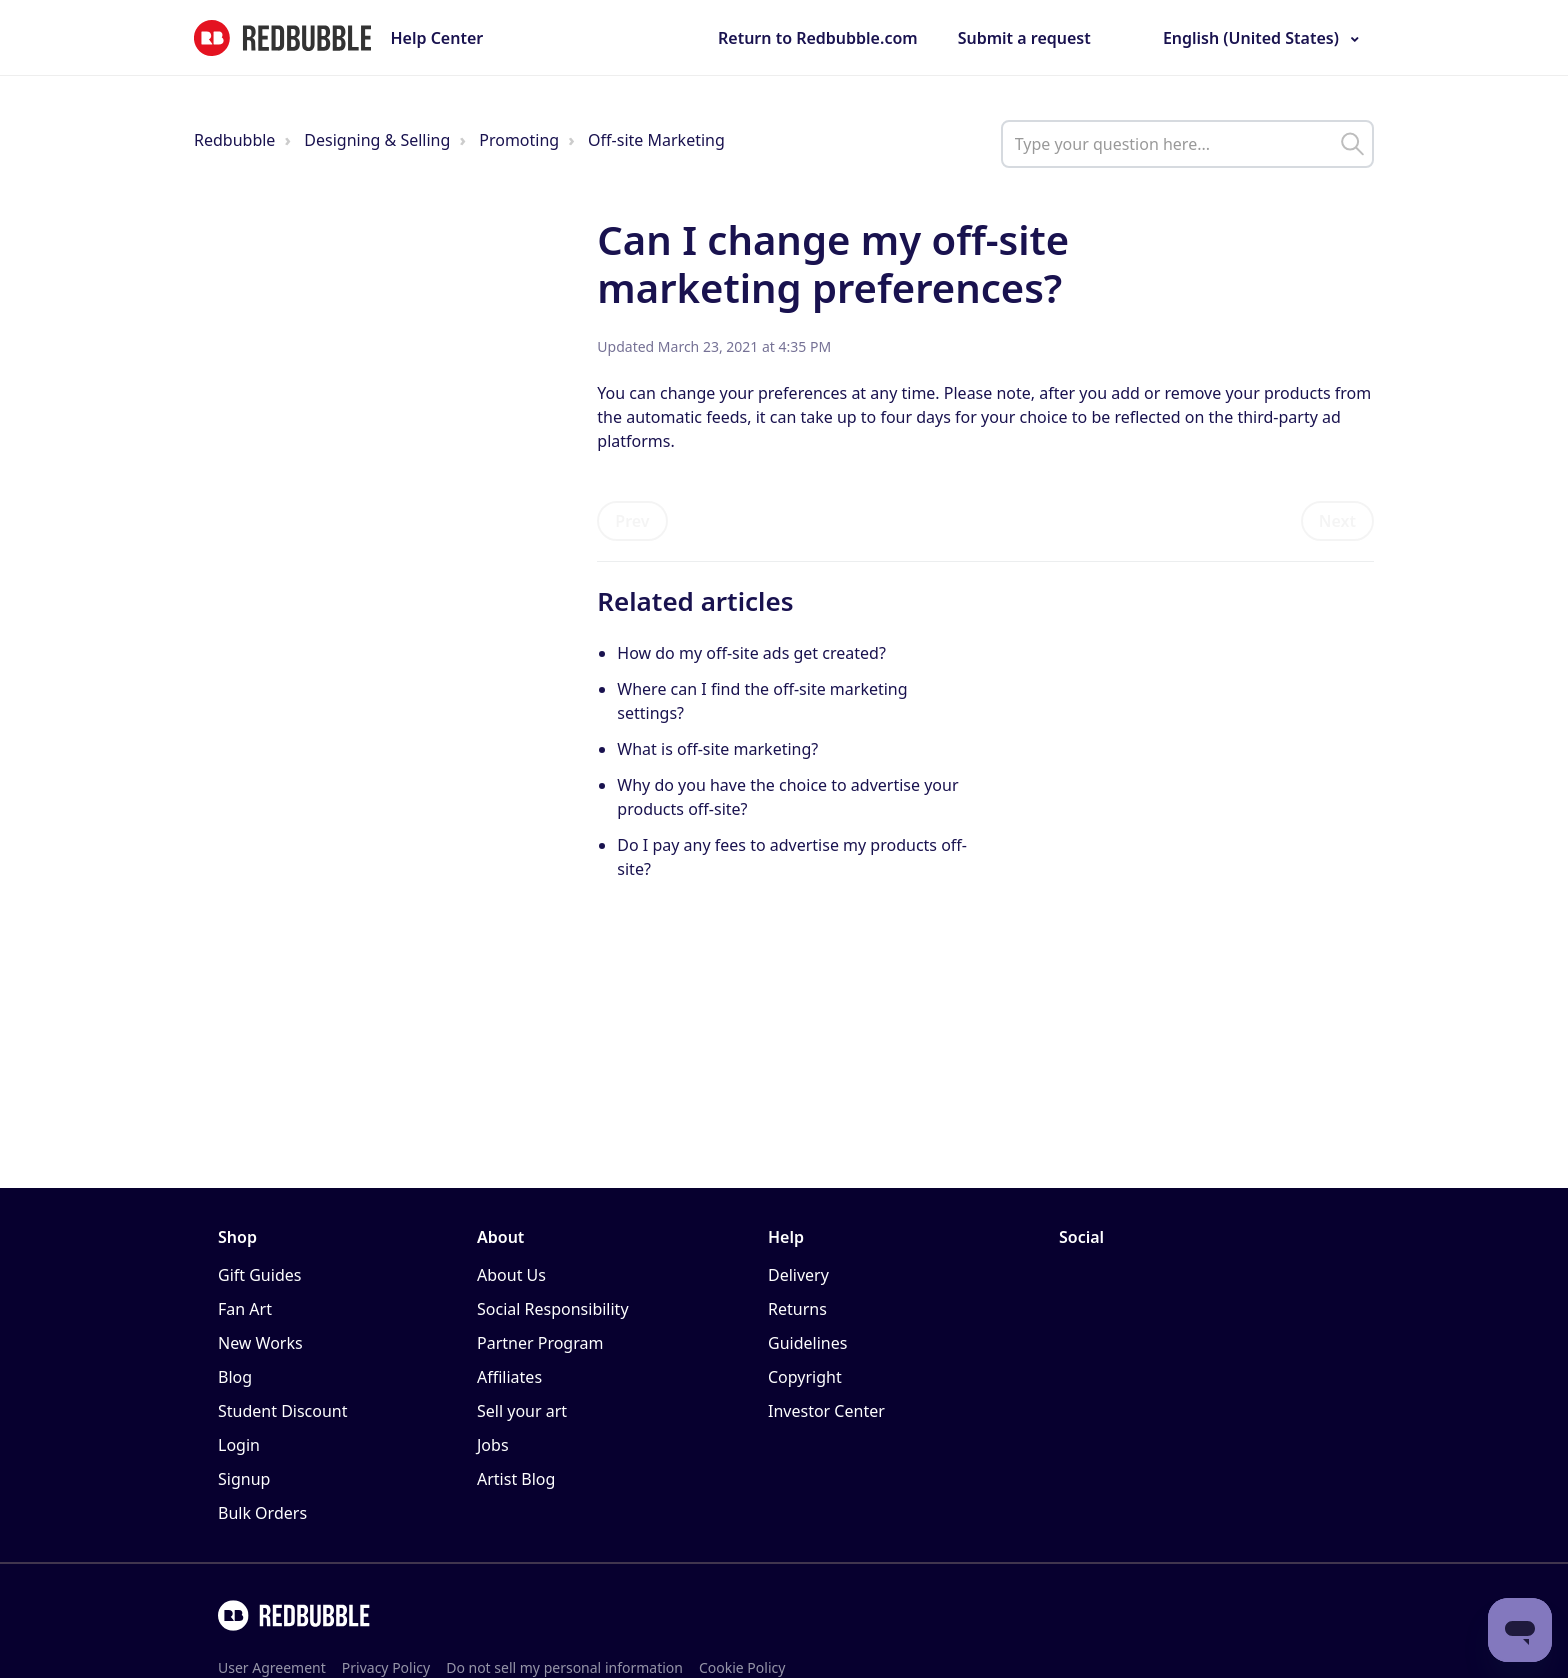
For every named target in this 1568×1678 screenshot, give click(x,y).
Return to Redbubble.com (818, 38)
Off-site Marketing (656, 140)
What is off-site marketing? (717, 749)
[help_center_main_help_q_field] (1187, 144)
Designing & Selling (377, 140)
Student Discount (283, 1411)
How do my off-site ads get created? (751, 653)
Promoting (519, 140)
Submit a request (1024, 38)
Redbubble (234, 140)
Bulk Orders (262, 1513)
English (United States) (1251, 38)
